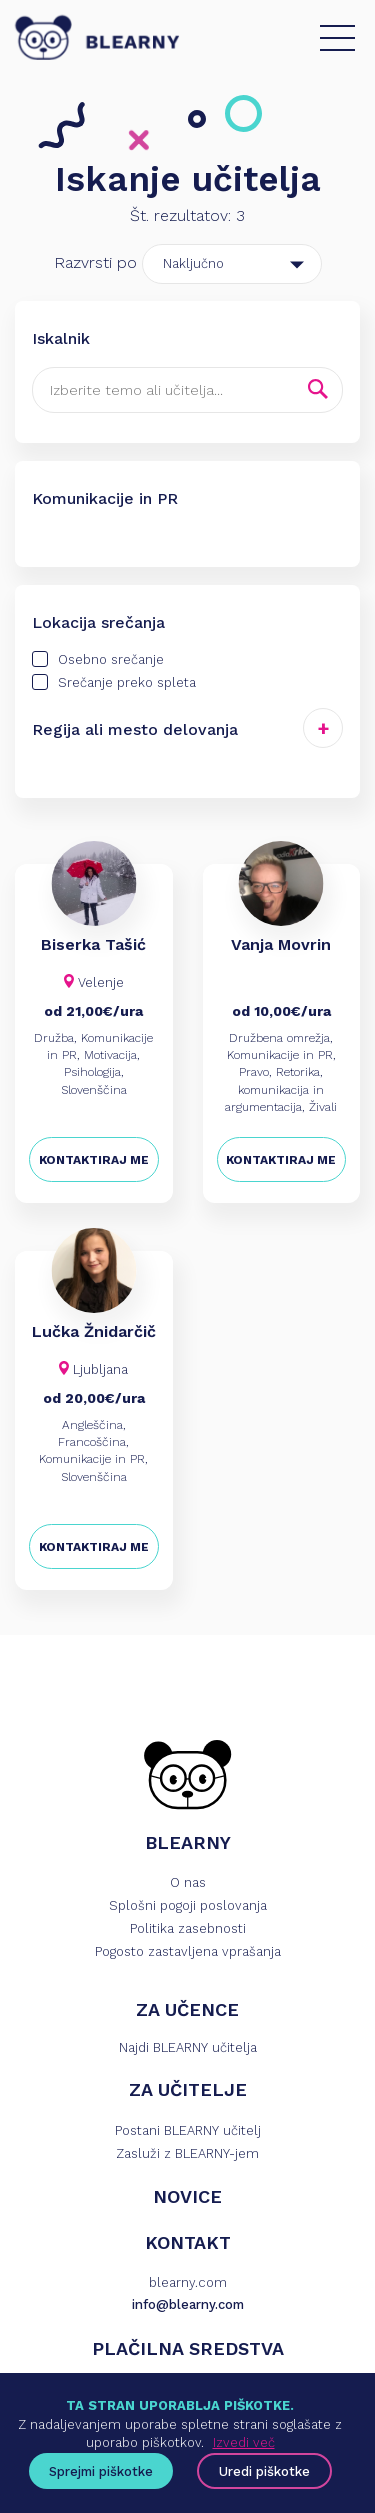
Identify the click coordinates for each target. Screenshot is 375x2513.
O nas (188, 1882)
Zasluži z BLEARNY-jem (187, 2153)
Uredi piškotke (264, 2471)
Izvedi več (244, 2442)
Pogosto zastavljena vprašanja (188, 1951)
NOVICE (187, 2196)
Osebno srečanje (98, 659)
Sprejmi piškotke (101, 2471)
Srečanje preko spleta (114, 682)
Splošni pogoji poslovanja (188, 1905)
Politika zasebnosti (188, 1928)
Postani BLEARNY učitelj (188, 2130)
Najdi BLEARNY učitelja (188, 2047)
